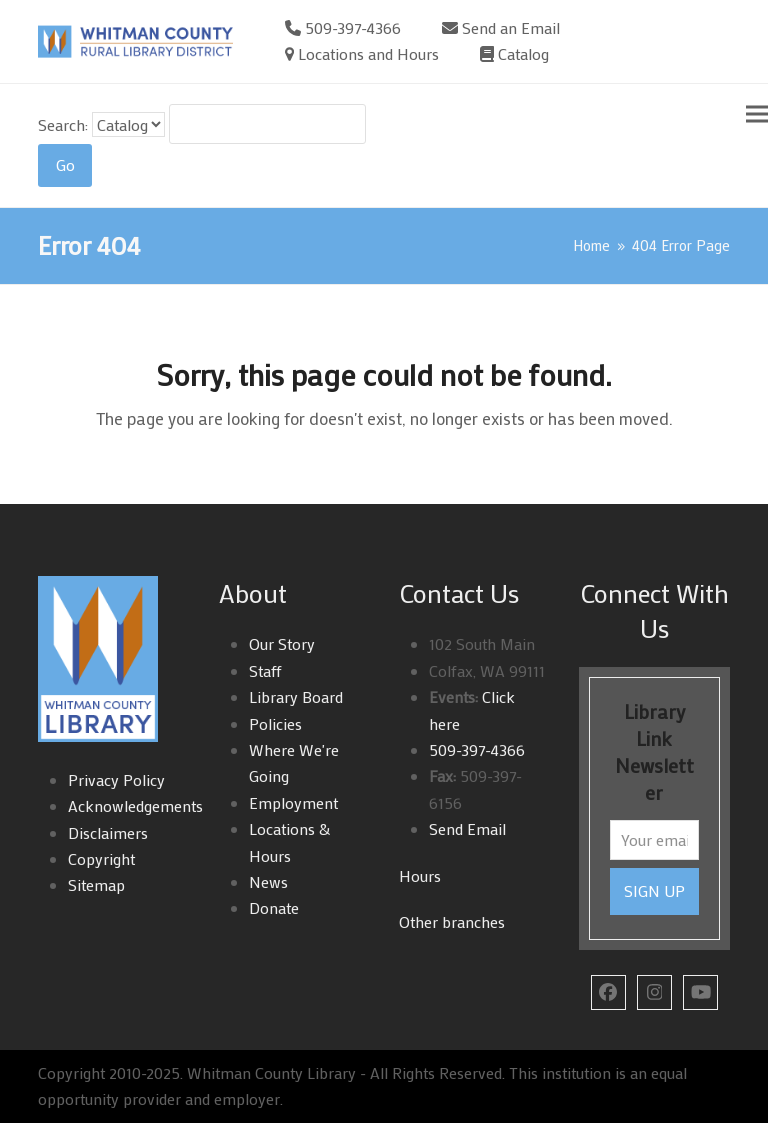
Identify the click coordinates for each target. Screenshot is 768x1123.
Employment (293, 802)
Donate (274, 907)
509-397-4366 (353, 27)
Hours (420, 875)
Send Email (467, 828)
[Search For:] (267, 124)
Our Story (282, 643)
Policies (275, 723)
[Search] (64, 166)
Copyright (101, 858)
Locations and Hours (368, 53)
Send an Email (511, 27)
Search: (63, 124)
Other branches (452, 921)
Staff (265, 670)
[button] (757, 113)
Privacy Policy (116, 779)
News (268, 881)
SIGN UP (654, 890)
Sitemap (96, 884)
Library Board (296, 696)
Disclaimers (108, 832)
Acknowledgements (135, 805)
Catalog (523, 53)
